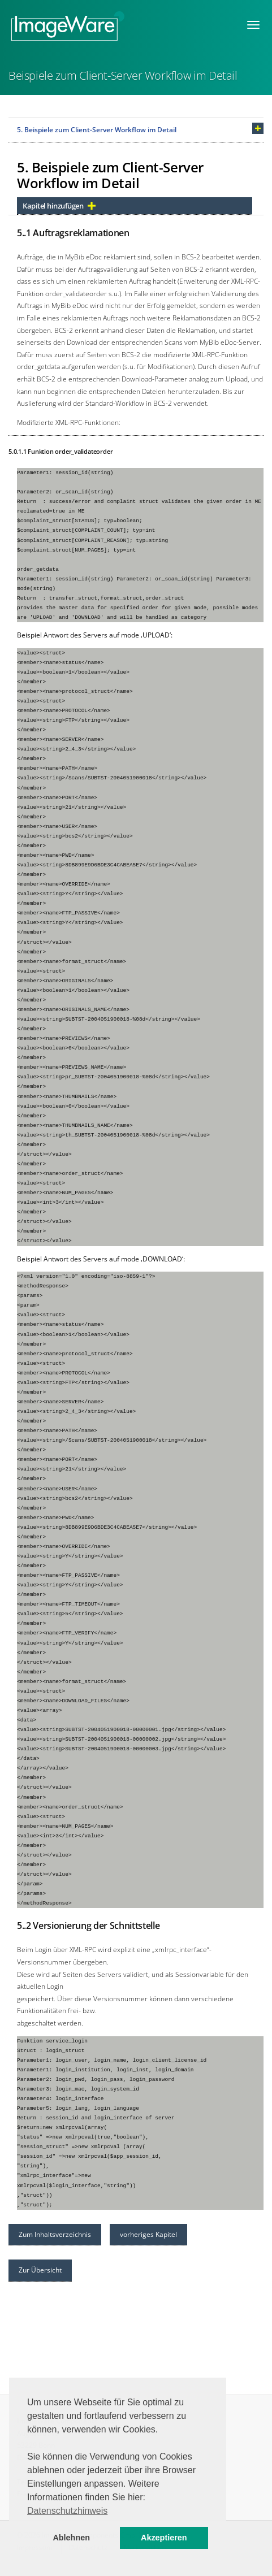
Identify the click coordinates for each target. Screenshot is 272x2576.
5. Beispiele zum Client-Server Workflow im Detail (96, 130)
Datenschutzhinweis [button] (67, 2511)
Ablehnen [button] (71, 2537)
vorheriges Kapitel (148, 2234)
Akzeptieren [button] (164, 2537)
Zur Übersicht (40, 2270)
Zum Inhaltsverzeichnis (55, 2234)
